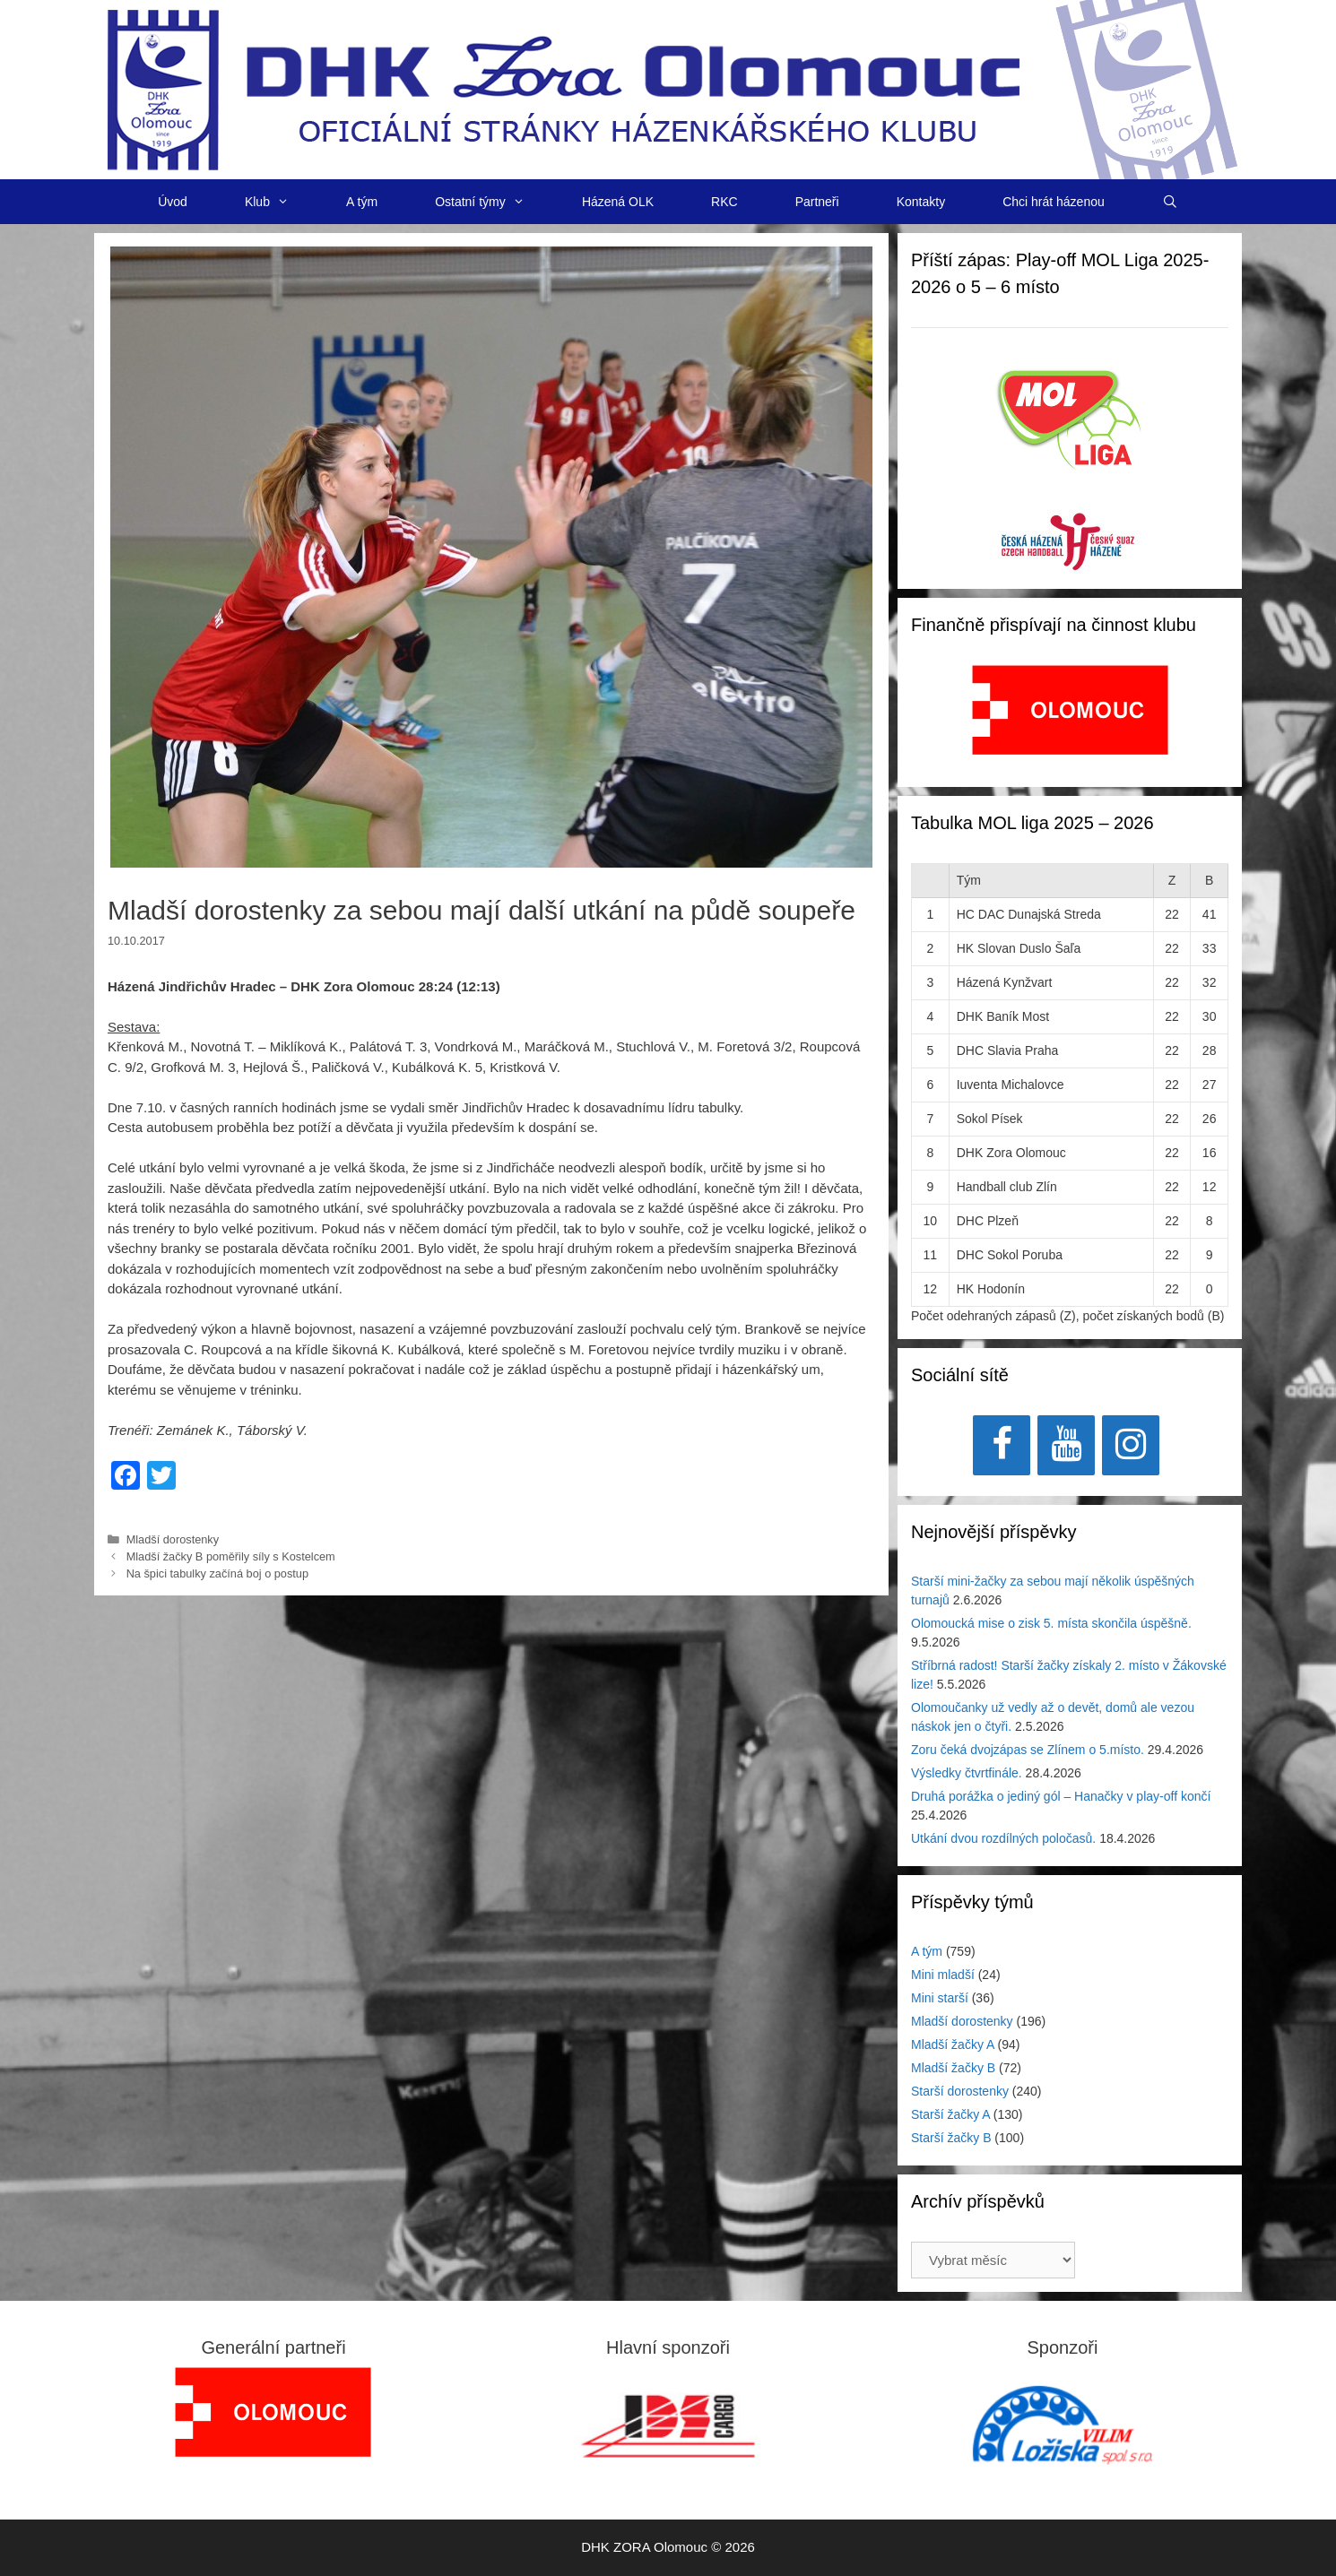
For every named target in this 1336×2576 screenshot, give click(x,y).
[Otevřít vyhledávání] (1170, 201)
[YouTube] (1066, 1445)
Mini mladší (943, 1974)
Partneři (817, 201)
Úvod (172, 201)
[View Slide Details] (1070, 710)
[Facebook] (1001, 1445)
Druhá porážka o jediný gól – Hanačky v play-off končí (1060, 1796)
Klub (281, 201)
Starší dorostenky (960, 2091)
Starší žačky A (950, 2114)
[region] (1070, 719)
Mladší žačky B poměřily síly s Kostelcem (230, 1556)
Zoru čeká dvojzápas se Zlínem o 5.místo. (1027, 1749)
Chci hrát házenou (1053, 201)
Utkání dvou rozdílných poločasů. (1003, 1838)
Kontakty (921, 201)
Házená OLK (618, 201)
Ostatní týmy (494, 201)
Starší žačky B (951, 2138)
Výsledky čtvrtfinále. (966, 1773)
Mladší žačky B (953, 2068)
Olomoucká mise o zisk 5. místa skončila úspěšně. (1051, 1623)
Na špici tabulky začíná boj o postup (217, 1573)
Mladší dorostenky (172, 1539)
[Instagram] (1130, 1445)
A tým (361, 201)
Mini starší (939, 1998)
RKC (724, 201)
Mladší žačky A (952, 2044)
